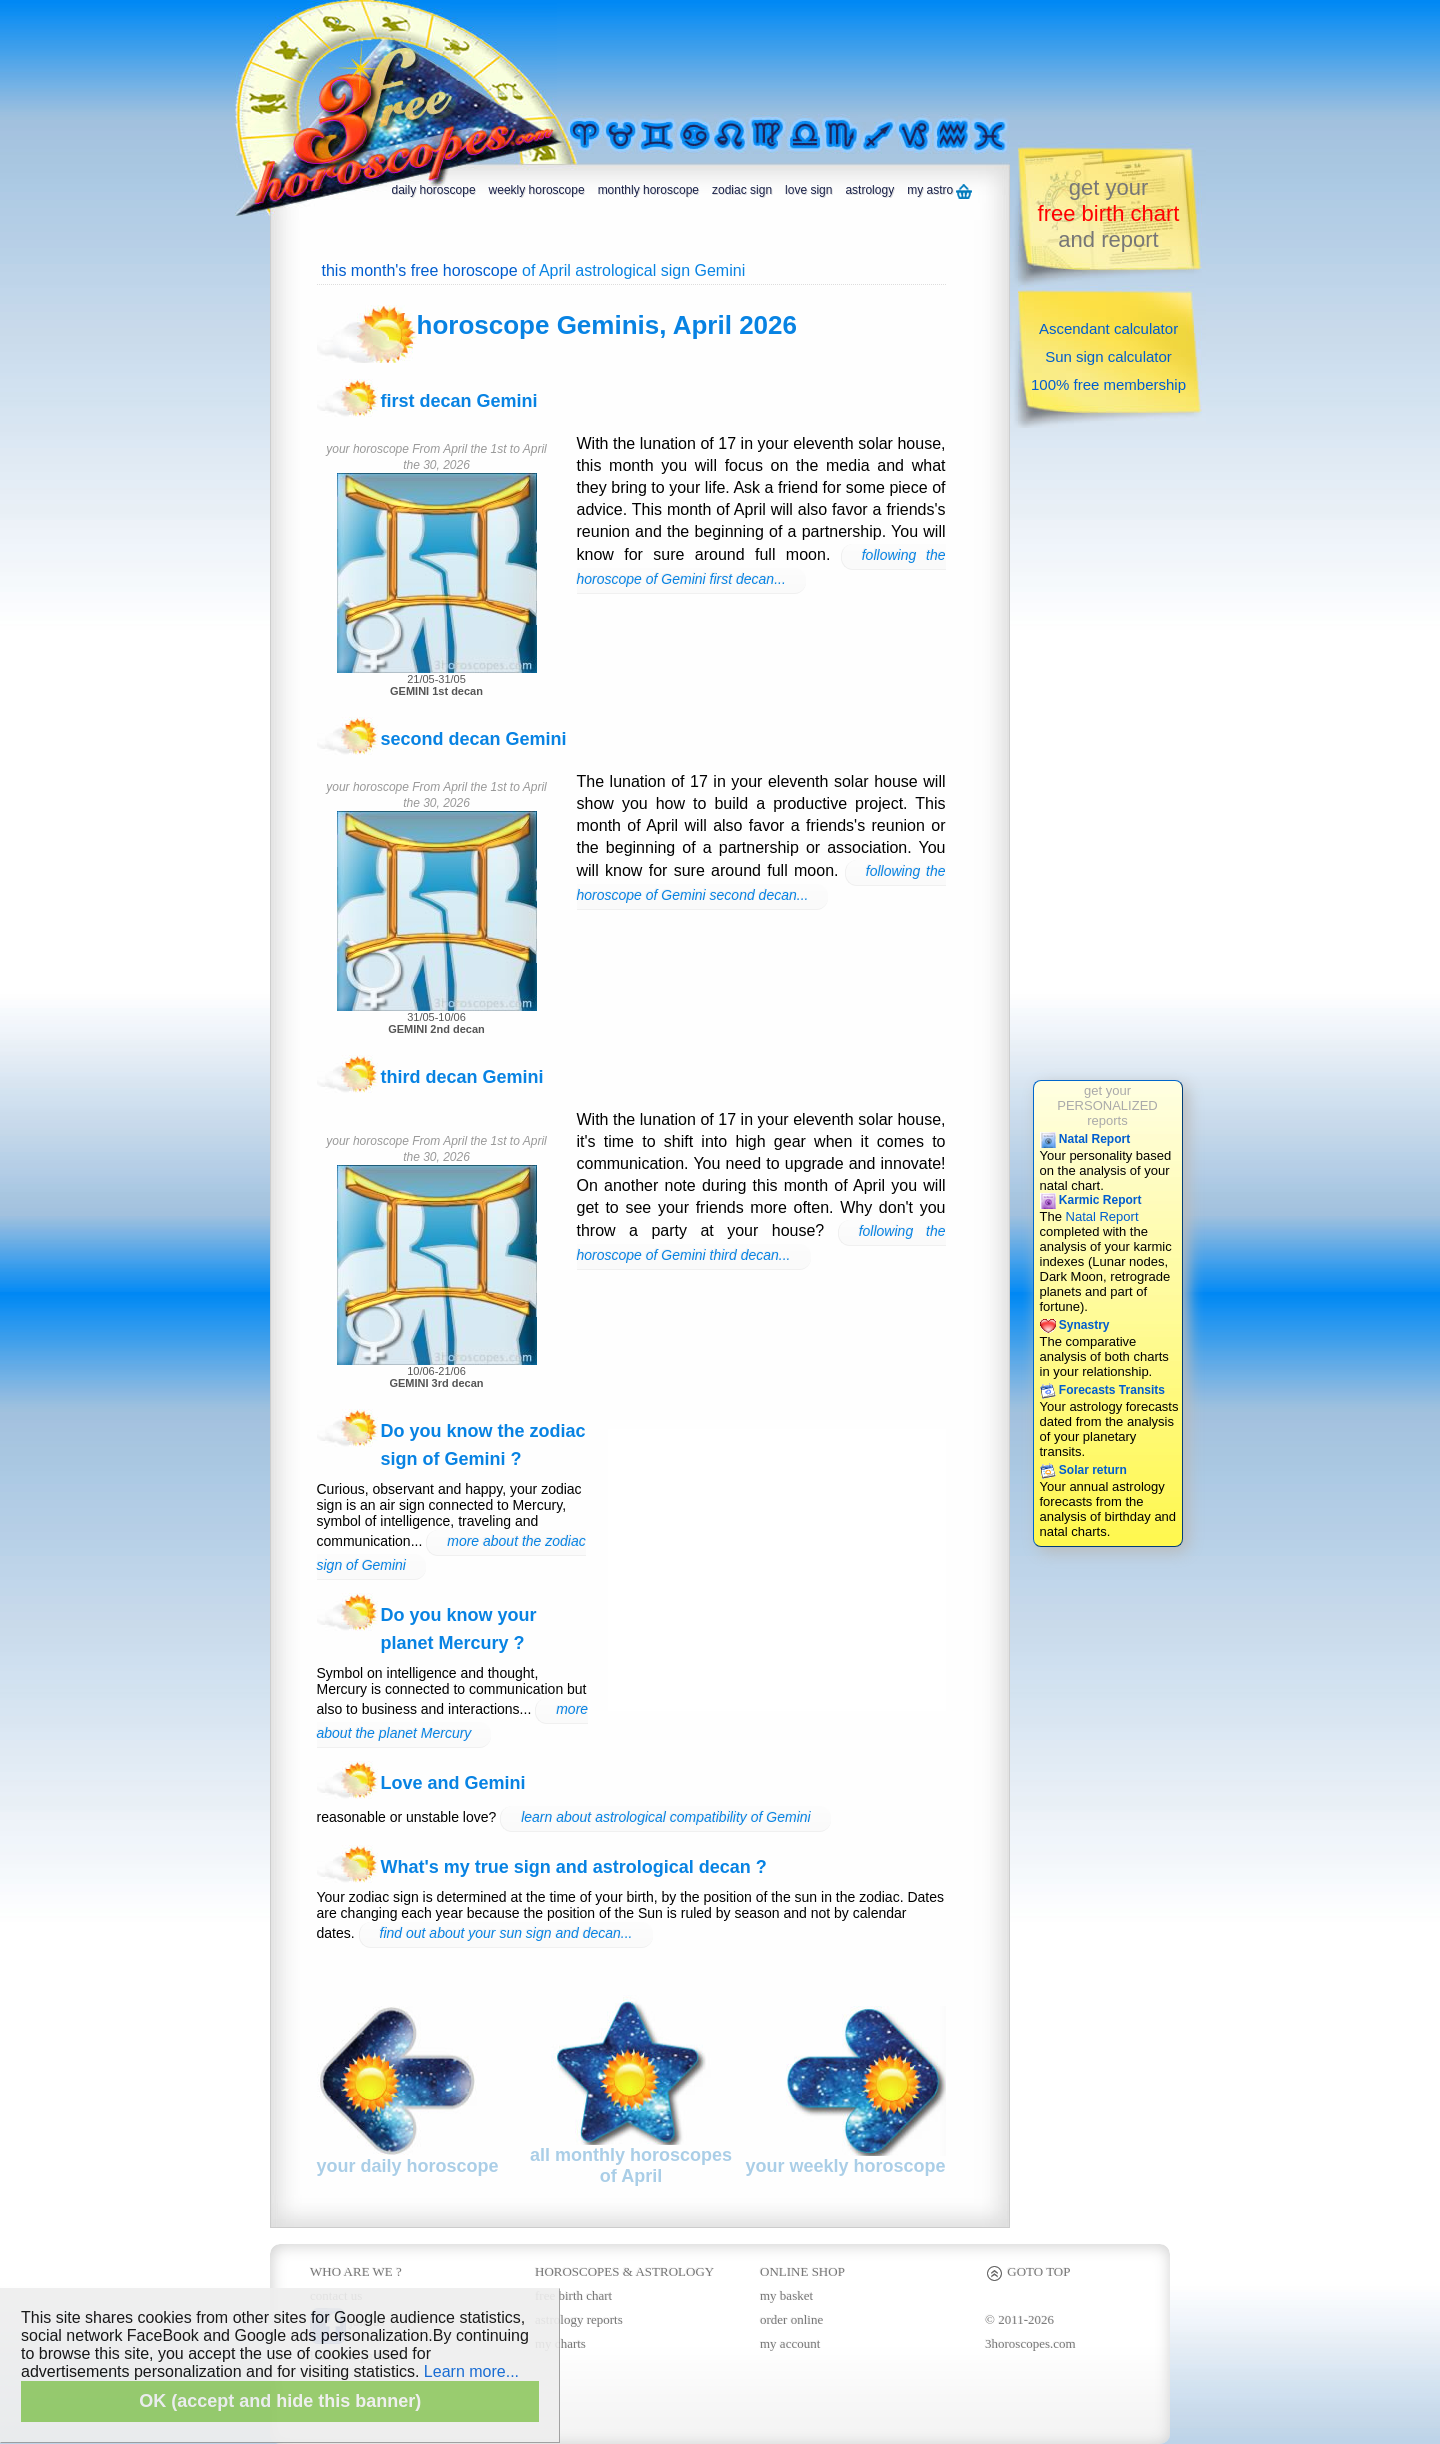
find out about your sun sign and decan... (506, 1933)
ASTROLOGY (674, 2271)
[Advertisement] (814, 57)
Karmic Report (1091, 1200)
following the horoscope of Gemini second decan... (761, 883)
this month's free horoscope (420, 270)
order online (791, 2319)
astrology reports (579, 2319)
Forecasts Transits (1102, 1390)
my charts (560, 2343)
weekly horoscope (537, 190)
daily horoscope (434, 190)
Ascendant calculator (1108, 328)
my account (790, 2343)
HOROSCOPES (577, 2271)
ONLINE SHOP (802, 2271)
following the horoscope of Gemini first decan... (761, 567)
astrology (869, 190)
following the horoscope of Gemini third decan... (761, 1243)
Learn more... (471, 2371)
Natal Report (1085, 1139)
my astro (939, 191)
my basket (786, 2295)
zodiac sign (742, 190)
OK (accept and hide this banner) (280, 2401)
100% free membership (1108, 384)
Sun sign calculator (1108, 356)
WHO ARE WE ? (356, 2271)
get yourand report (1109, 213)
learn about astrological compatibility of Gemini (665, 1817)
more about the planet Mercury (453, 1721)
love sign (808, 190)
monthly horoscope (648, 190)
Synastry (1075, 1325)
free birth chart (573, 2295)
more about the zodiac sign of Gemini (451, 1553)
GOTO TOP (1027, 2271)
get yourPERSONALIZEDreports (1107, 1105)
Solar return (1083, 1470)
